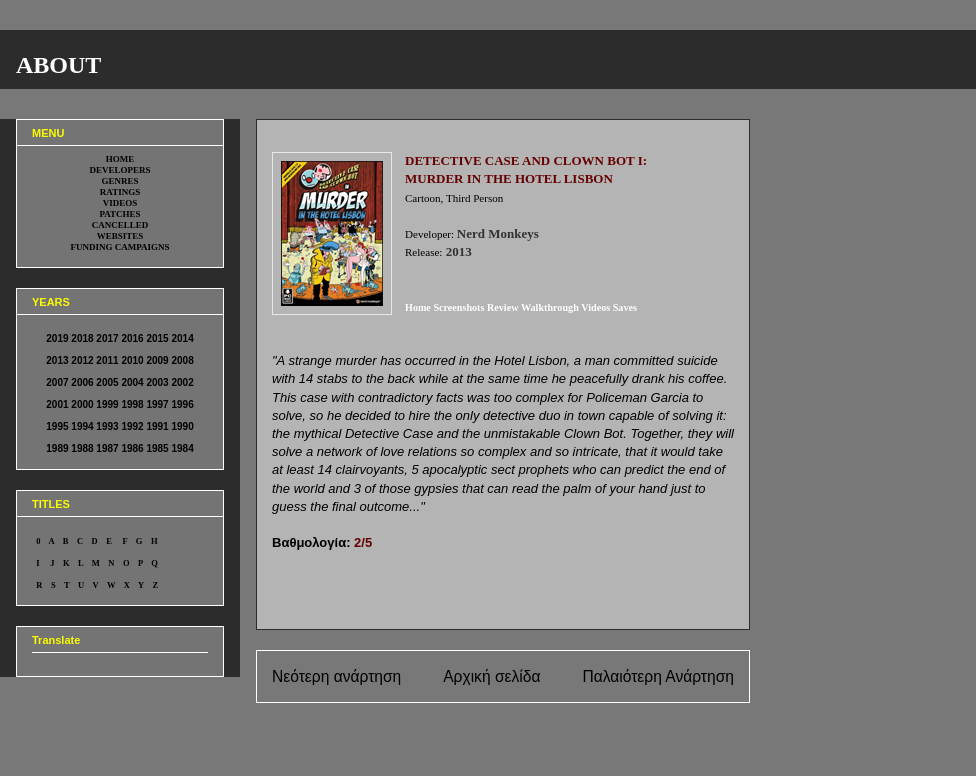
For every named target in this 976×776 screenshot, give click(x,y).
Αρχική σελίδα (491, 676)
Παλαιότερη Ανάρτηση (658, 676)
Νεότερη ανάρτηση (336, 676)
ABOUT (58, 65)
